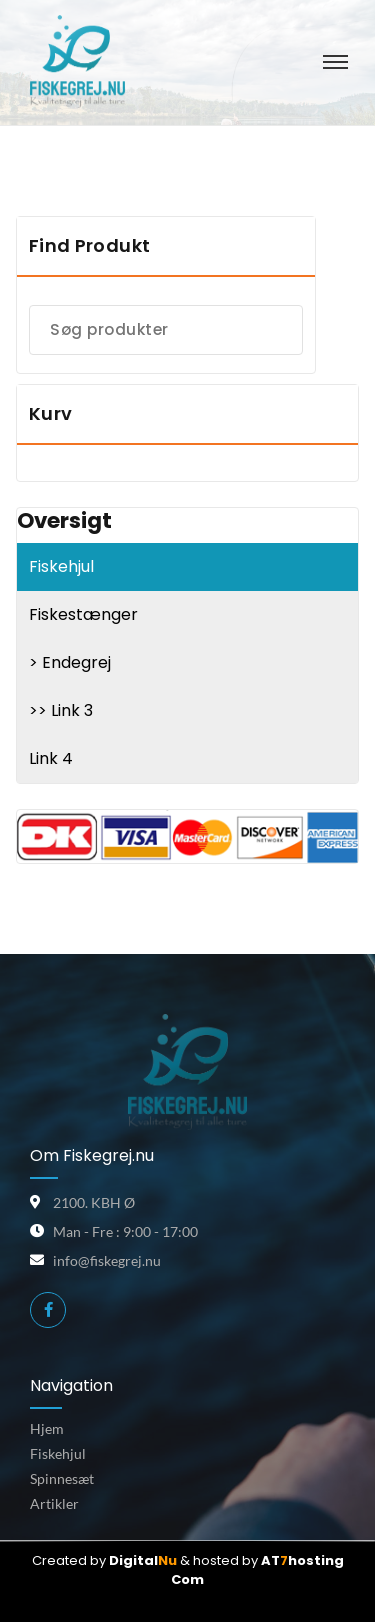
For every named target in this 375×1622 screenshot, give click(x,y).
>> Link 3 (61, 710)
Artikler (54, 1503)
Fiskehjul (61, 566)
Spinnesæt (62, 1478)
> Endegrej (70, 662)
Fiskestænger (83, 614)
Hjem (47, 1428)
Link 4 (51, 758)
